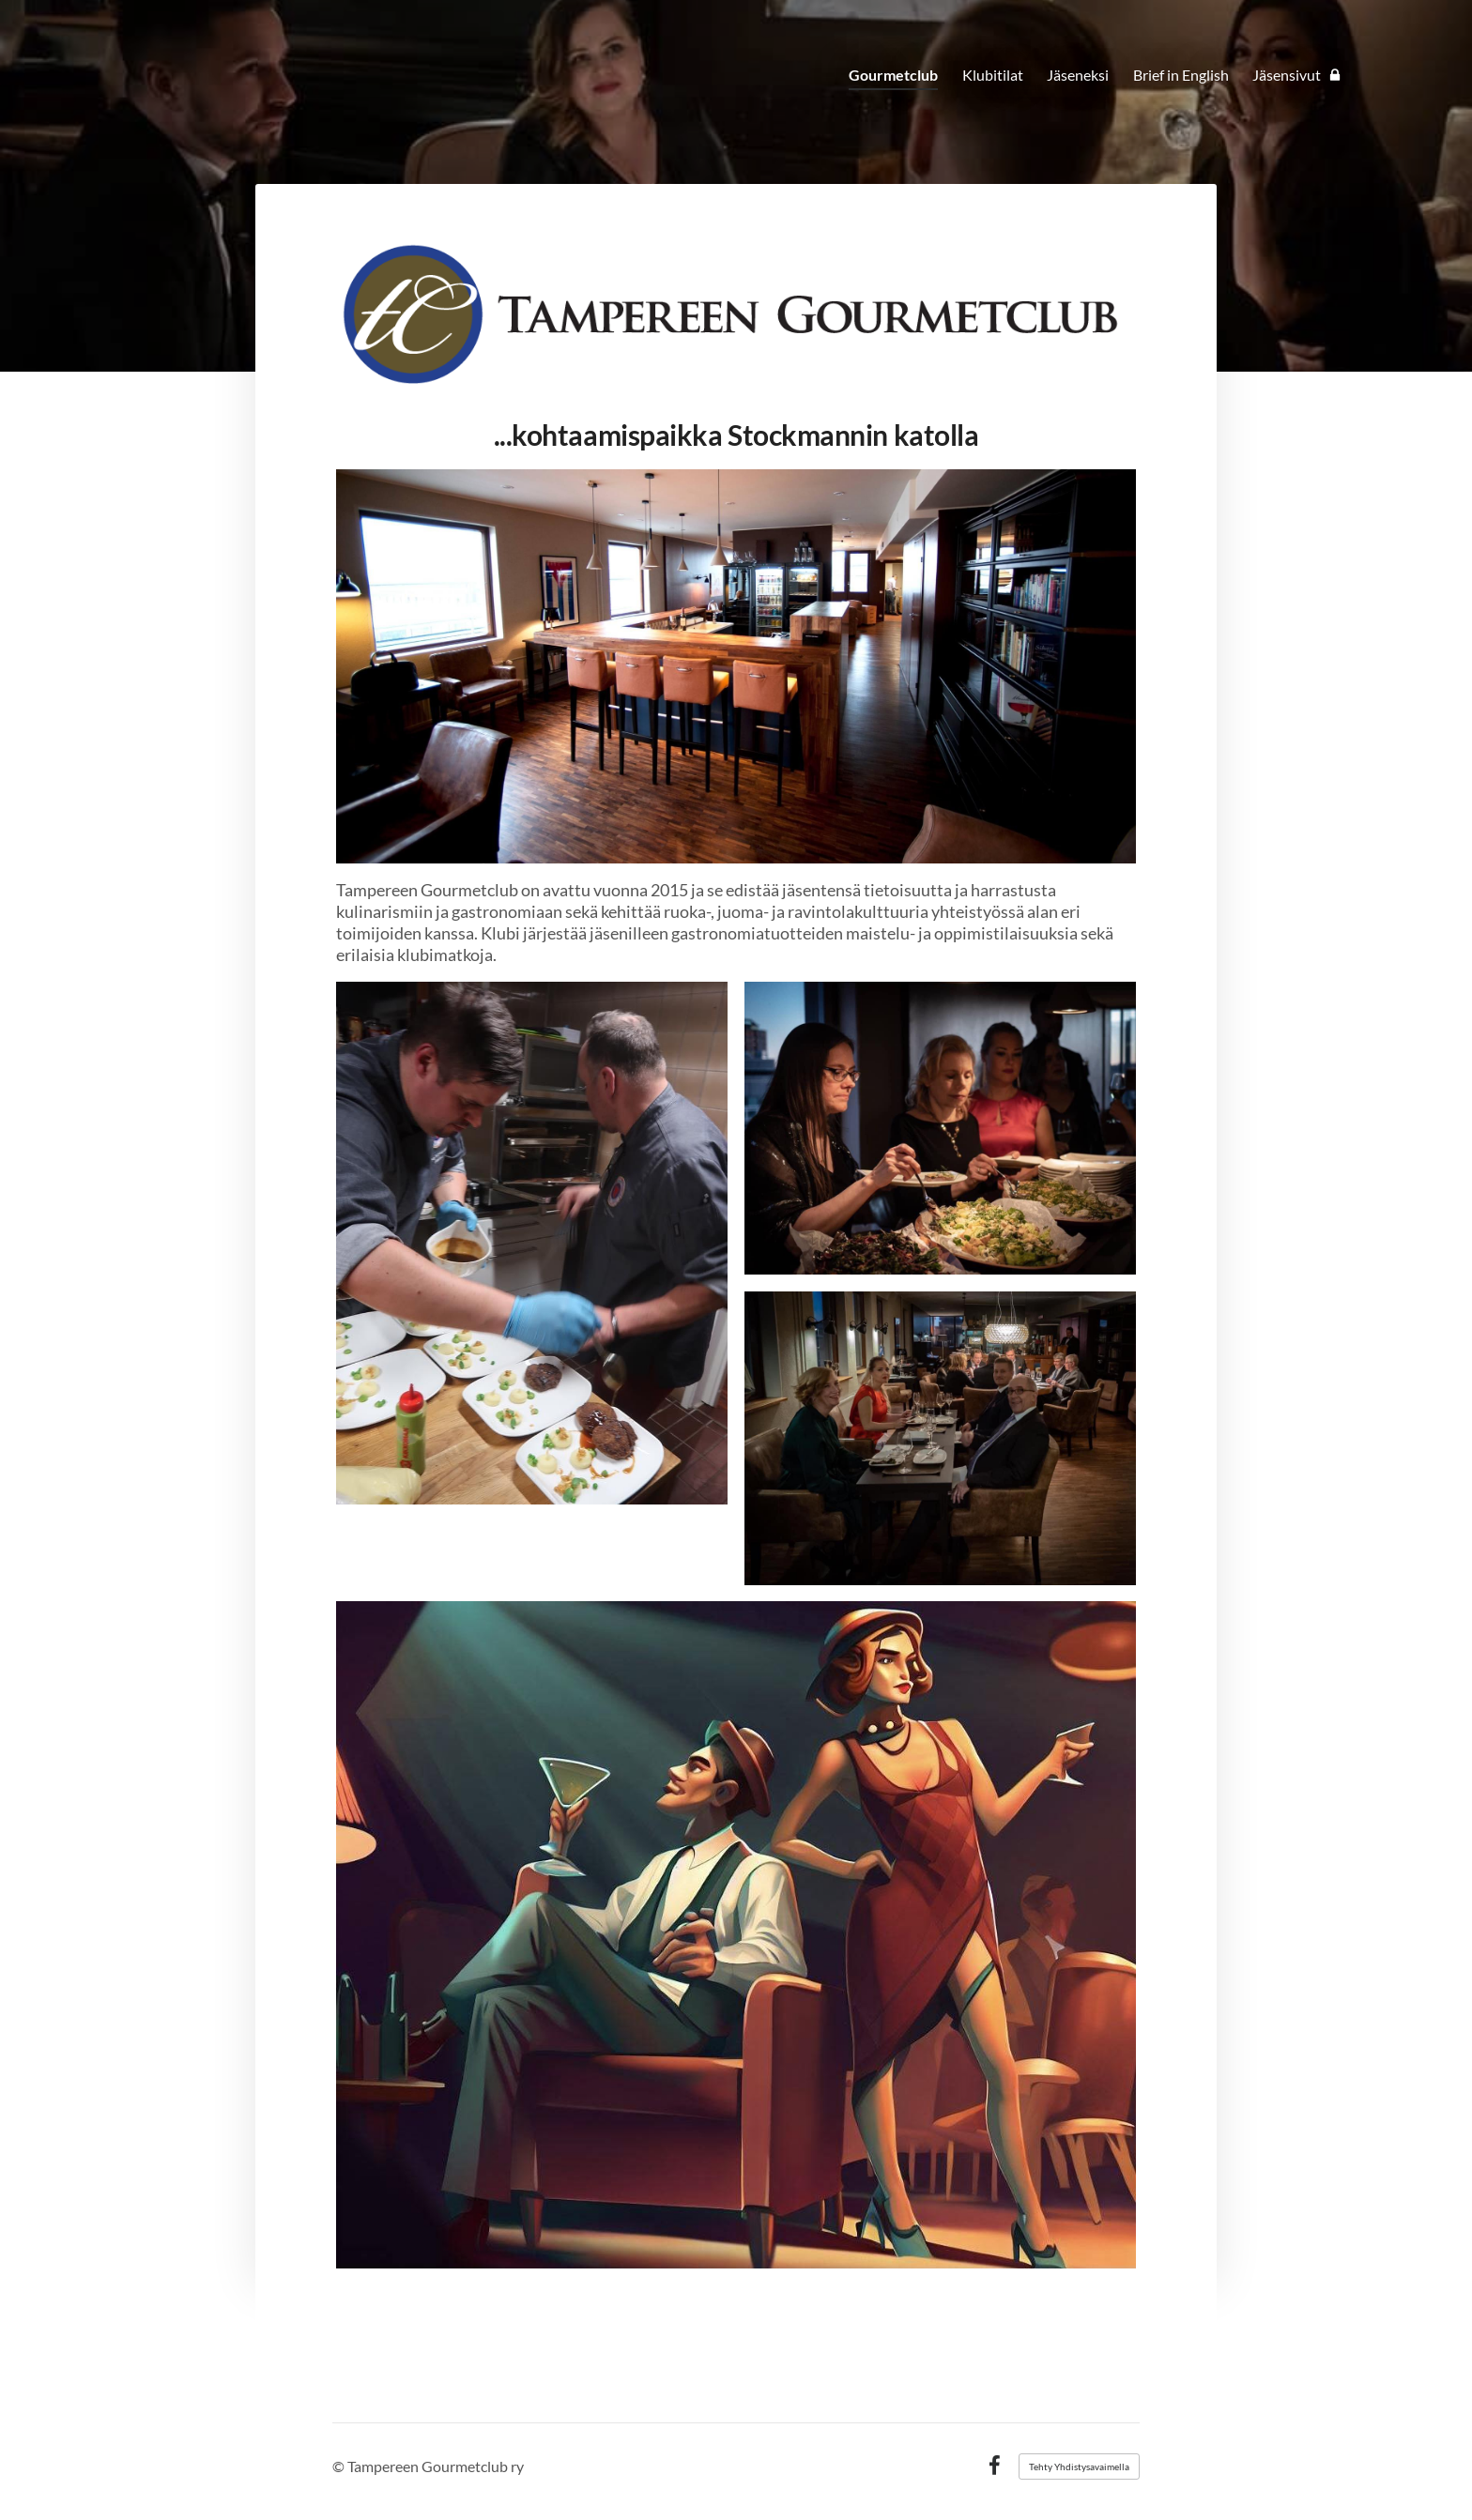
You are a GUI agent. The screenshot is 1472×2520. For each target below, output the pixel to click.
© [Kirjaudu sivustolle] (339, 2466)
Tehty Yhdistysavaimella (1079, 2466)
